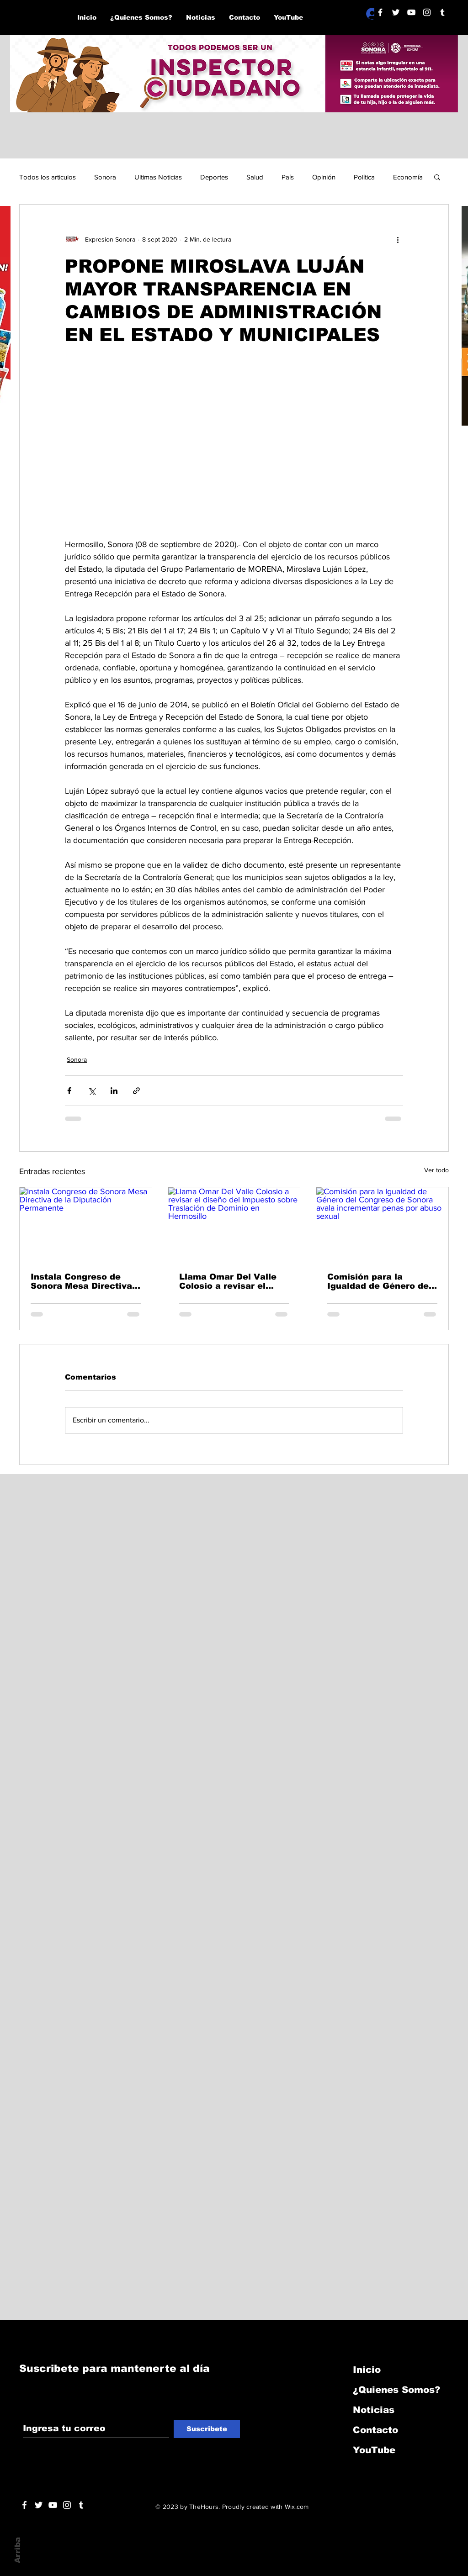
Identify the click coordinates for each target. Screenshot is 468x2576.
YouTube (374, 2450)
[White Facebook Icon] (24, 2505)
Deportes (214, 177)
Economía (408, 177)
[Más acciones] (397, 239)
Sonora (105, 177)
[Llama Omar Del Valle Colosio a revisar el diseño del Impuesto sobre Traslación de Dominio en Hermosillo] (234, 1224)
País (288, 177)
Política (364, 177)
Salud (254, 177)
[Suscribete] (207, 2429)
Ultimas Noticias (158, 177)
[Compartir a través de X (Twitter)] (91, 1090)
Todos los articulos (47, 177)
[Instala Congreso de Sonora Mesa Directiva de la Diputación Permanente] (86, 1224)
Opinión (323, 177)
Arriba (17, 2550)
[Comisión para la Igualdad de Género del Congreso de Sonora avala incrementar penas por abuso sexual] (382, 1224)
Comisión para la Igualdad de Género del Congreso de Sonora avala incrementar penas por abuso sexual (380, 1281)
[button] (437, 176)
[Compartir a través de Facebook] (69, 1090)
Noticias (373, 2410)
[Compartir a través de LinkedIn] (114, 1090)
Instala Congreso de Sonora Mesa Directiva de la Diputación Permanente (81, 1281)
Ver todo (436, 1170)
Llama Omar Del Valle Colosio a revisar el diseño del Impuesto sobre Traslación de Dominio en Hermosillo (230, 1281)
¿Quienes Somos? (396, 2390)
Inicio (367, 2370)
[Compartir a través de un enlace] (136, 1090)
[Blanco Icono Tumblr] (442, 12)
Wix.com (297, 2506)
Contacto (375, 2430)
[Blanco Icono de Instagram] (427, 12)
